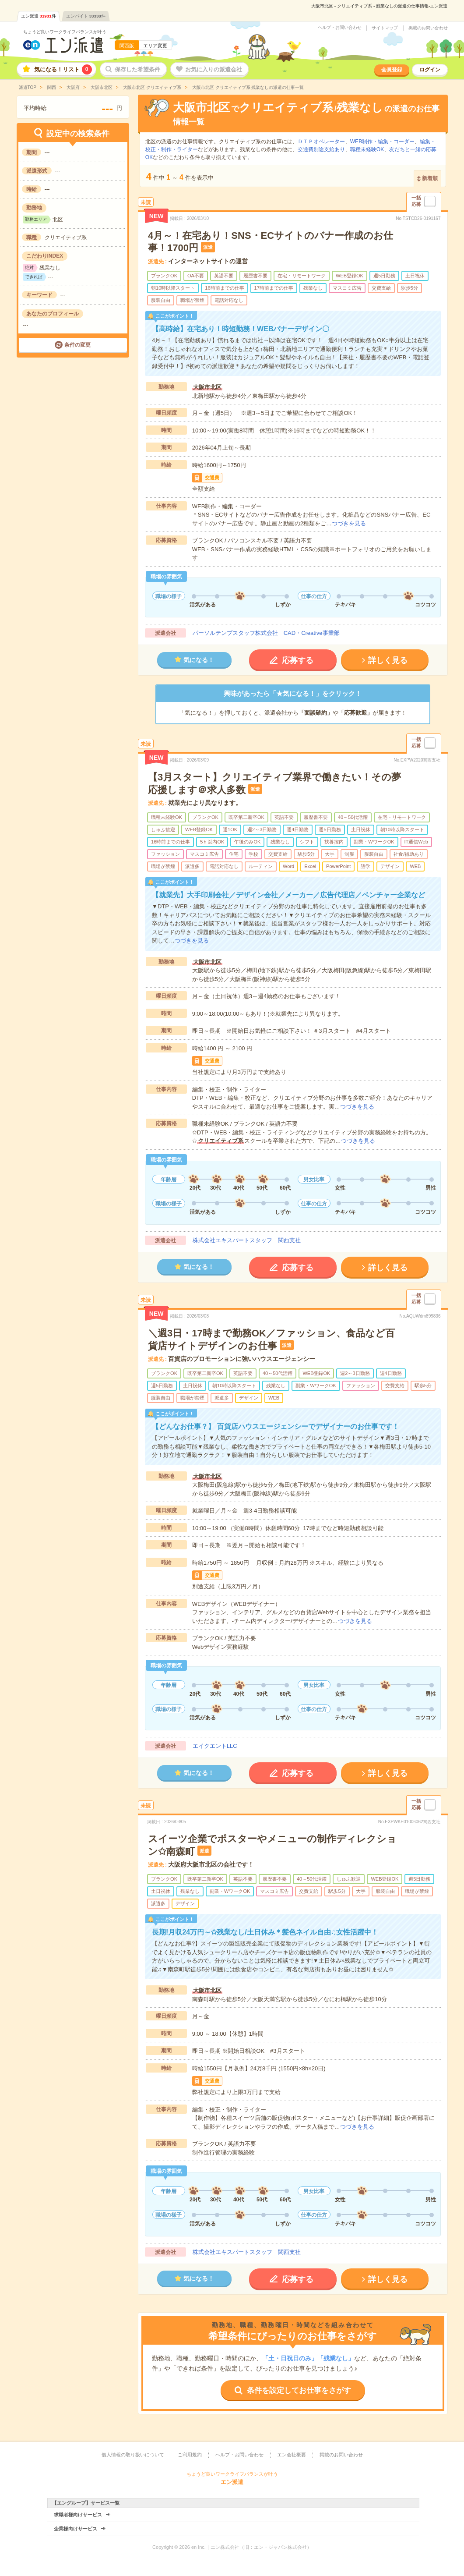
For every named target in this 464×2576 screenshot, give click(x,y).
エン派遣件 (38, 16)
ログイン (429, 70)
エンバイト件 (85, 16)
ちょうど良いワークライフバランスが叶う (64, 31)
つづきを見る (349, 523)
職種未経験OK (367, 149)
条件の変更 (77, 345)
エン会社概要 (291, 2454)
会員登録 (391, 70)
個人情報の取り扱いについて (133, 2454)
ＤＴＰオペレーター (321, 141)
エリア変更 (155, 45)
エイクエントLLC (215, 1746)
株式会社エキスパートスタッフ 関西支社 (247, 1240)
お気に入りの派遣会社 (213, 69)
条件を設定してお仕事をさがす (299, 2390)
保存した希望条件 (137, 69)
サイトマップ (385, 28)
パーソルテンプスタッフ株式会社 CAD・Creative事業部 (266, 633)
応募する (297, 660)
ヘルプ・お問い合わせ (340, 27)
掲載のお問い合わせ (428, 28)
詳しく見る (388, 660)
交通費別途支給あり (321, 149)
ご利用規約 (190, 2454)
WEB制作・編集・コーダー (382, 141)
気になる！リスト (63, 69)
